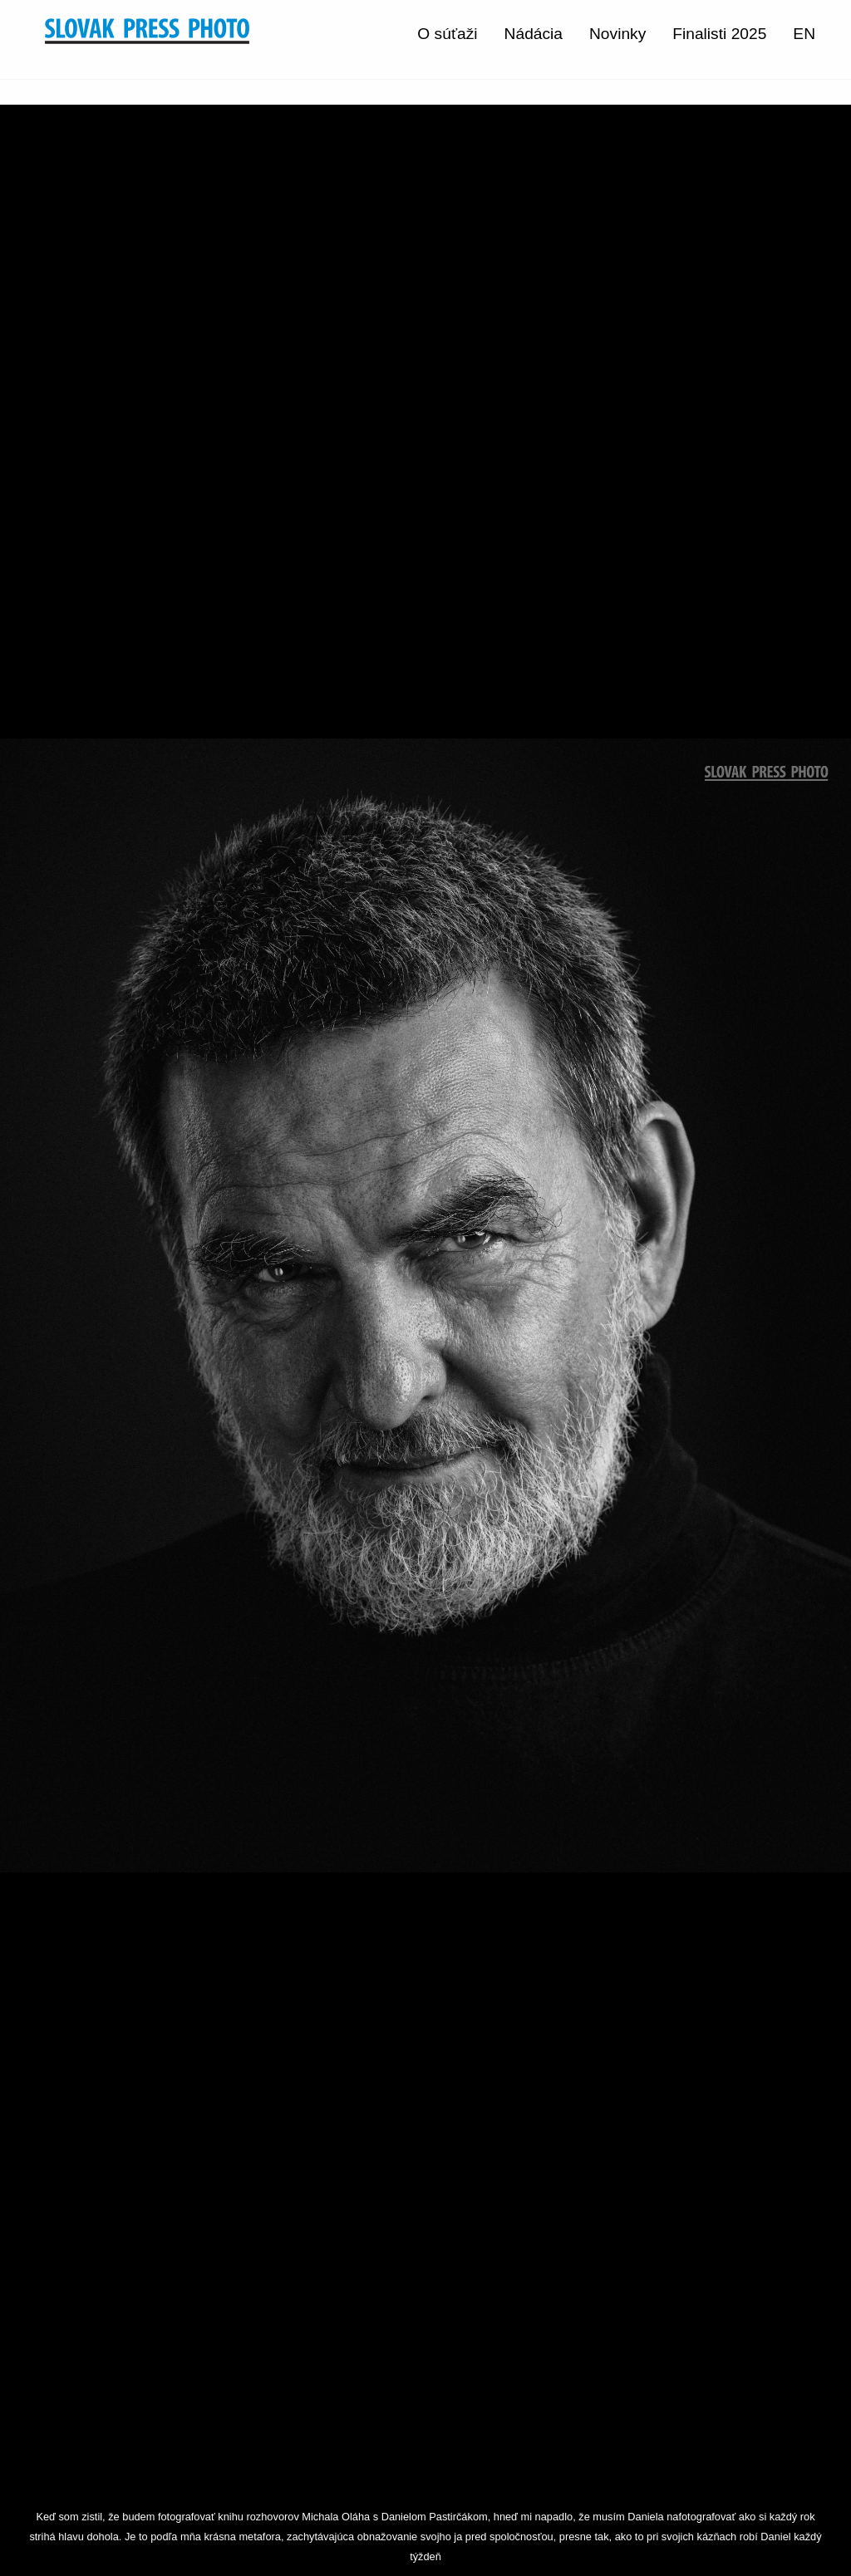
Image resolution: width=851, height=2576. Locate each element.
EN (804, 33)
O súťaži (447, 33)
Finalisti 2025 (719, 33)
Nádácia (533, 33)
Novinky (617, 33)
